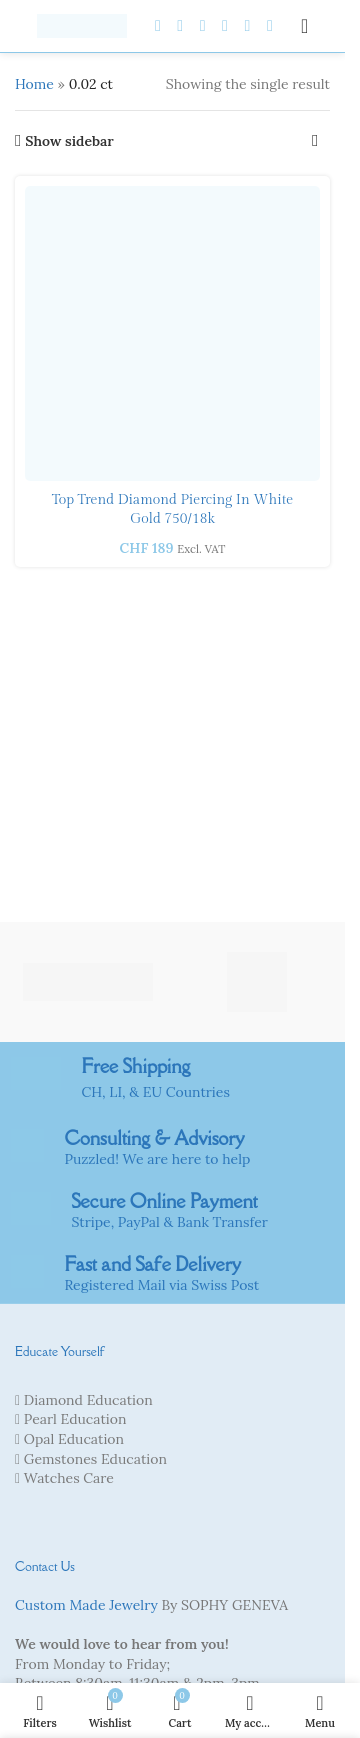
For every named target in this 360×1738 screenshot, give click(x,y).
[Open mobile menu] (304, 26)
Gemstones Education (95, 1459)
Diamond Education (88, 1400)
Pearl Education (75, 1419)
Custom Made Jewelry (86, 1605)
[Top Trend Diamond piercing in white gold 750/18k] (172, 333)
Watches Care (69, 1478)
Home (34, 84)
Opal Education (74, 1439)
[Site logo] (82, 25)
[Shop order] (315, 141)
